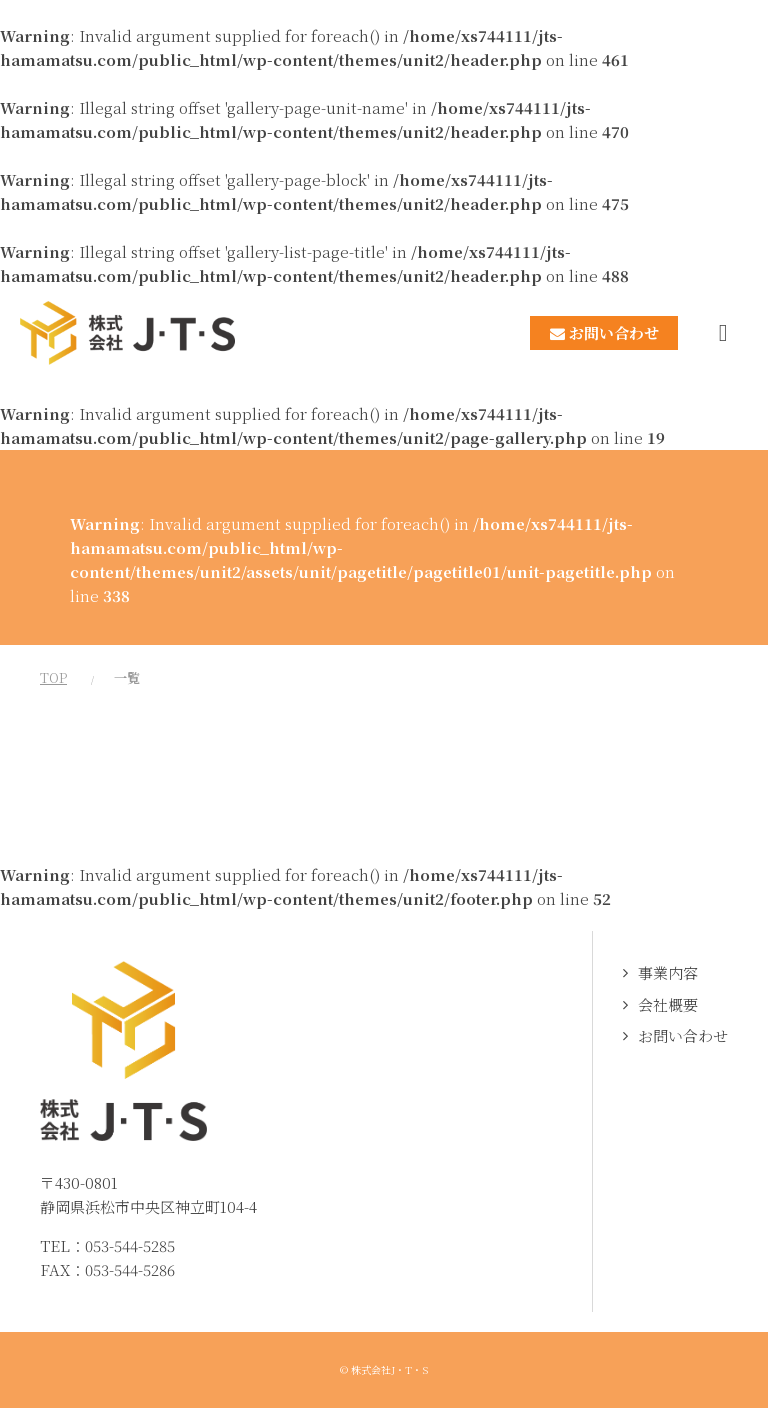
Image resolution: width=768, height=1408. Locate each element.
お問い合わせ (683, 1035)
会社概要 (668, 1004)
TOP (53, 677)
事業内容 (668, 972)
